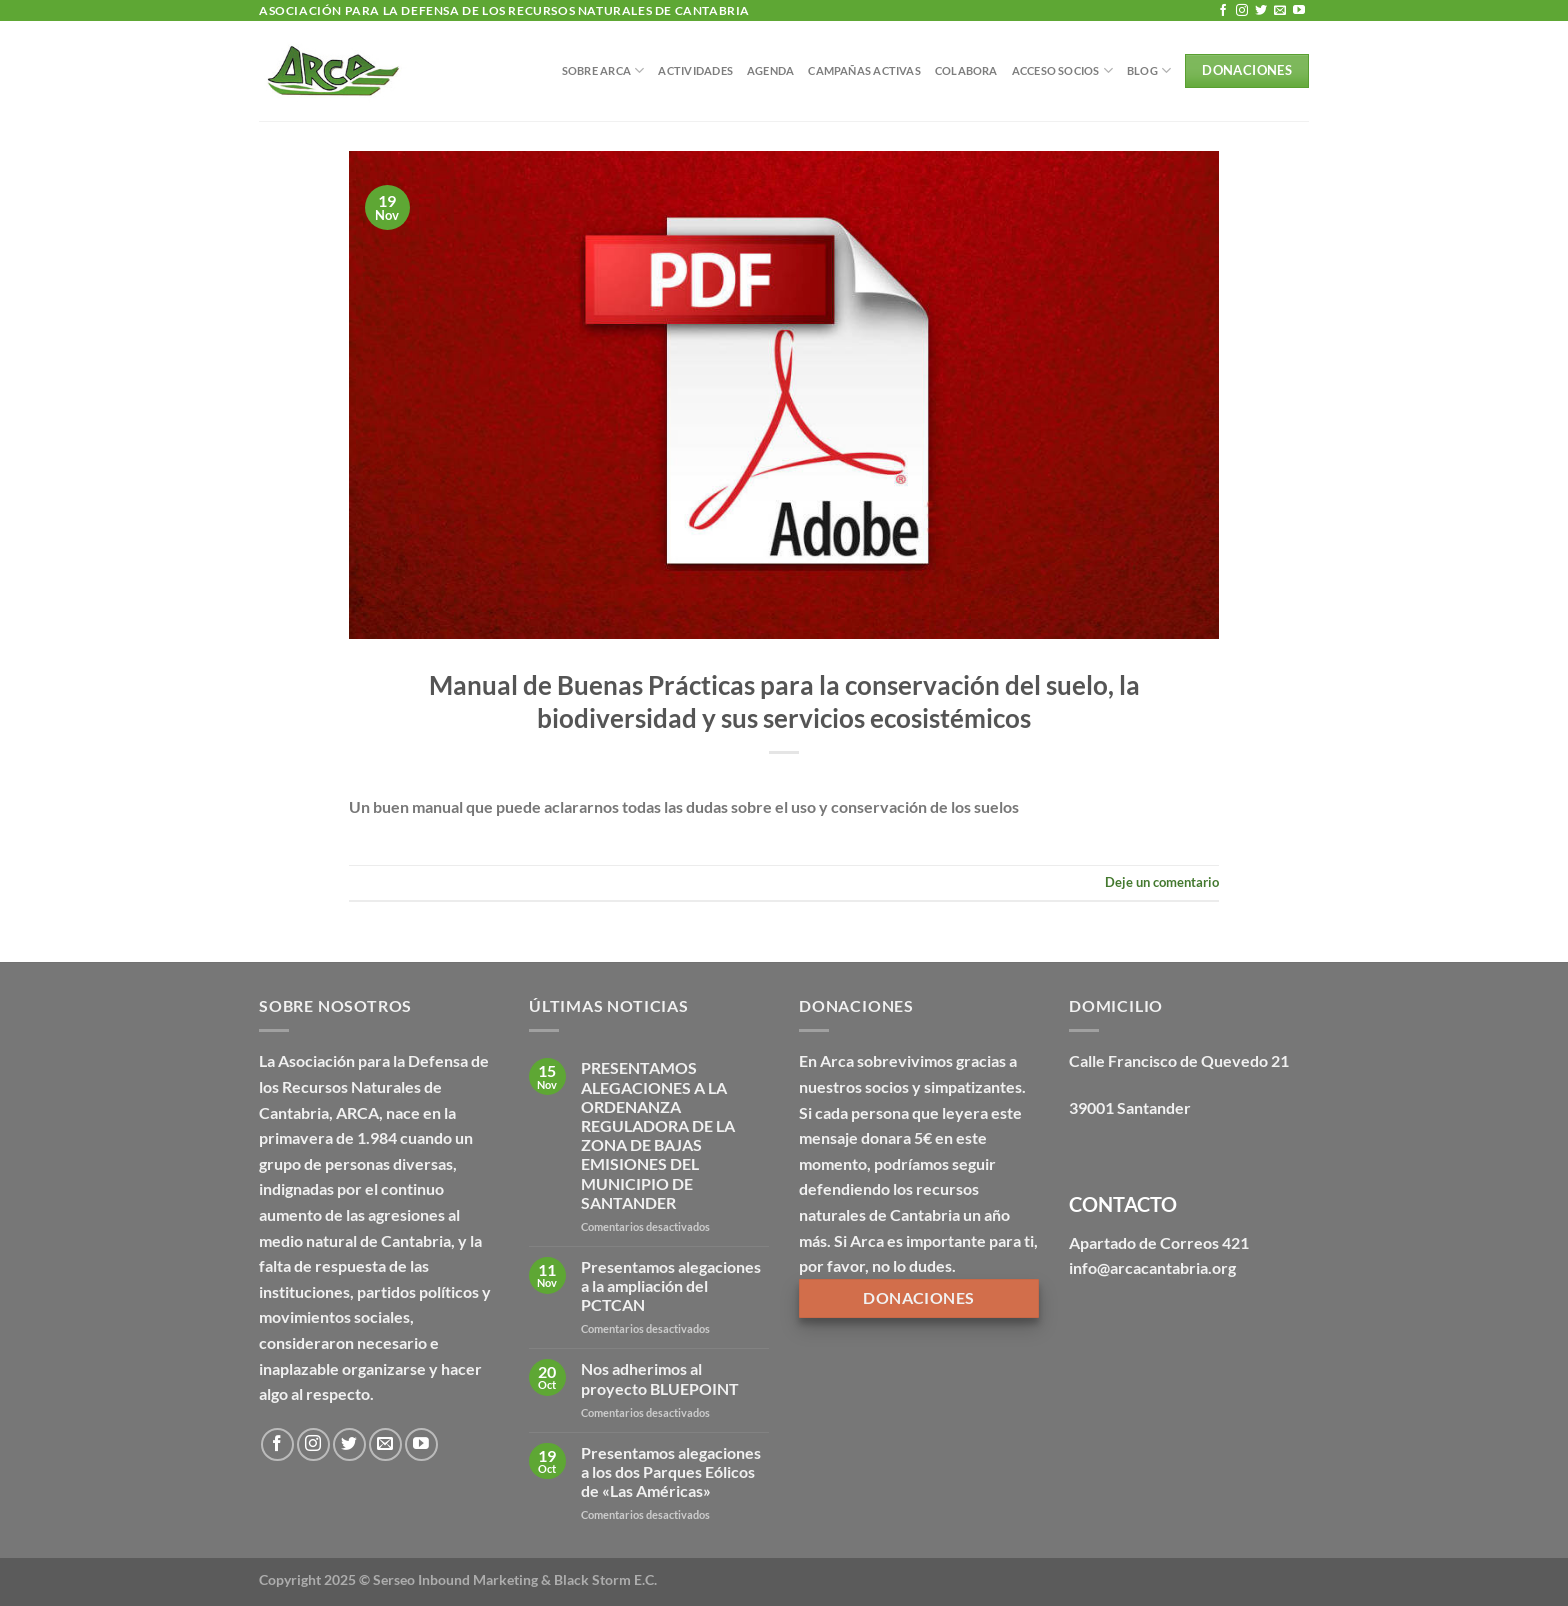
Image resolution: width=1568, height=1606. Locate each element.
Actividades (695, 70)
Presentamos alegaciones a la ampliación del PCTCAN (671, 1285)
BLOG (1149, 70)
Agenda (770, 70)
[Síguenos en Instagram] (1242, 11)
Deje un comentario (1162, 882)
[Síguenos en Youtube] (1299, 11)
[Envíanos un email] (1280, 11)
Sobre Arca (603, 70)
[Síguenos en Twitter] (1261, 11)
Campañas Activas (864, 70)
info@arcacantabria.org (1152, 1267)
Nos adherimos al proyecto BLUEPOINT (660, 1378)
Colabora (966, 70)
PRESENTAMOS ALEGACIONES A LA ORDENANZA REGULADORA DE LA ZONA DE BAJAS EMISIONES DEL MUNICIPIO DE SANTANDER (658, 1134)
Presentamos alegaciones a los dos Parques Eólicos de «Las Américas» (671, 1471)
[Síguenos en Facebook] (1223, 11)
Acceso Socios (1062, 70)
